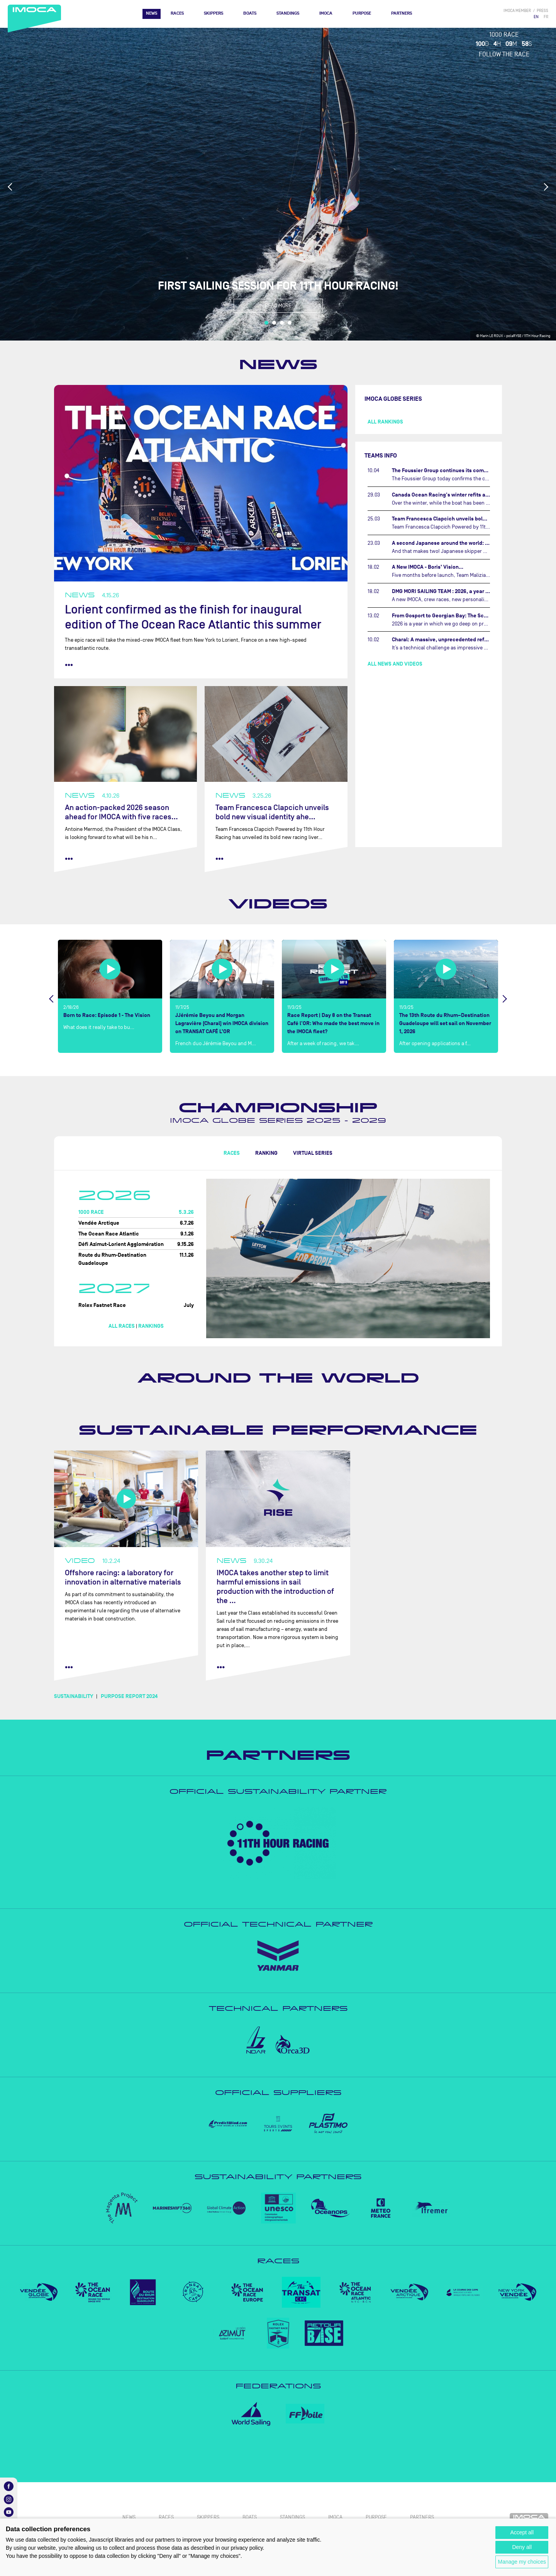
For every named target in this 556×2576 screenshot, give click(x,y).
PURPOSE (362, 13)
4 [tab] (290, 323)
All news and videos (395, 664)
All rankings (385, 422)
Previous (10, 186)
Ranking (266, 1153)
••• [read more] (69, 665)
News (151, 13)
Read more (278, 305)
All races (121, 1326)
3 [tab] (282, 323)
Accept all (522, 2532)
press (542, 10)
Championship (278, 1108)
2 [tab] (274, 323)
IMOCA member (517, 10)
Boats (249, 13)
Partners (401, 13)
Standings (287, 13)
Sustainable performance (278, 1430)
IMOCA (325, 13)
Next (545, 186)
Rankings (151, 1326)
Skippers (213, 13)
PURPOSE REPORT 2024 (129, 1696)
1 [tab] (266, 323)
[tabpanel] (278, 184)
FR (546, 16)
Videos (278, 904)
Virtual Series (312, 1153)
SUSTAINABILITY (73, 1696)
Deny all (522, 2547)
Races (177, 13)
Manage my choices (522, 2562)
